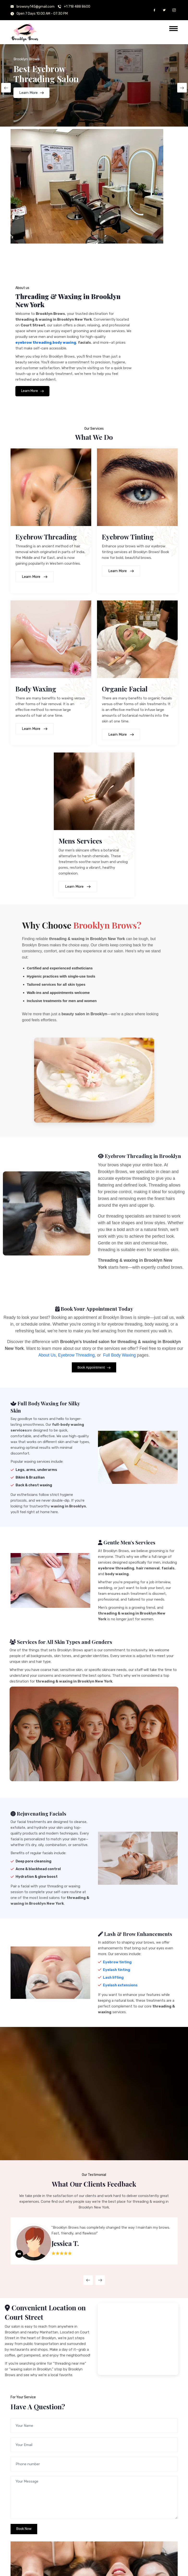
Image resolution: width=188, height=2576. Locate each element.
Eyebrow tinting (117, 1962)
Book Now (23, 2529)
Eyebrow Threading (46, 536)
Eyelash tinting (116, 1970)
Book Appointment (94, 1368)
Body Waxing (35, 688)
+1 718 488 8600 (77, 7)
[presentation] (6, 87)
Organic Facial (125, 688)
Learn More (31, 93)
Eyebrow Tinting (128, 536)
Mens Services (80, 840)
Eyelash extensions (120, 1985)
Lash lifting (113, 1977)
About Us (47, 1355)
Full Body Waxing (119, 1355)
